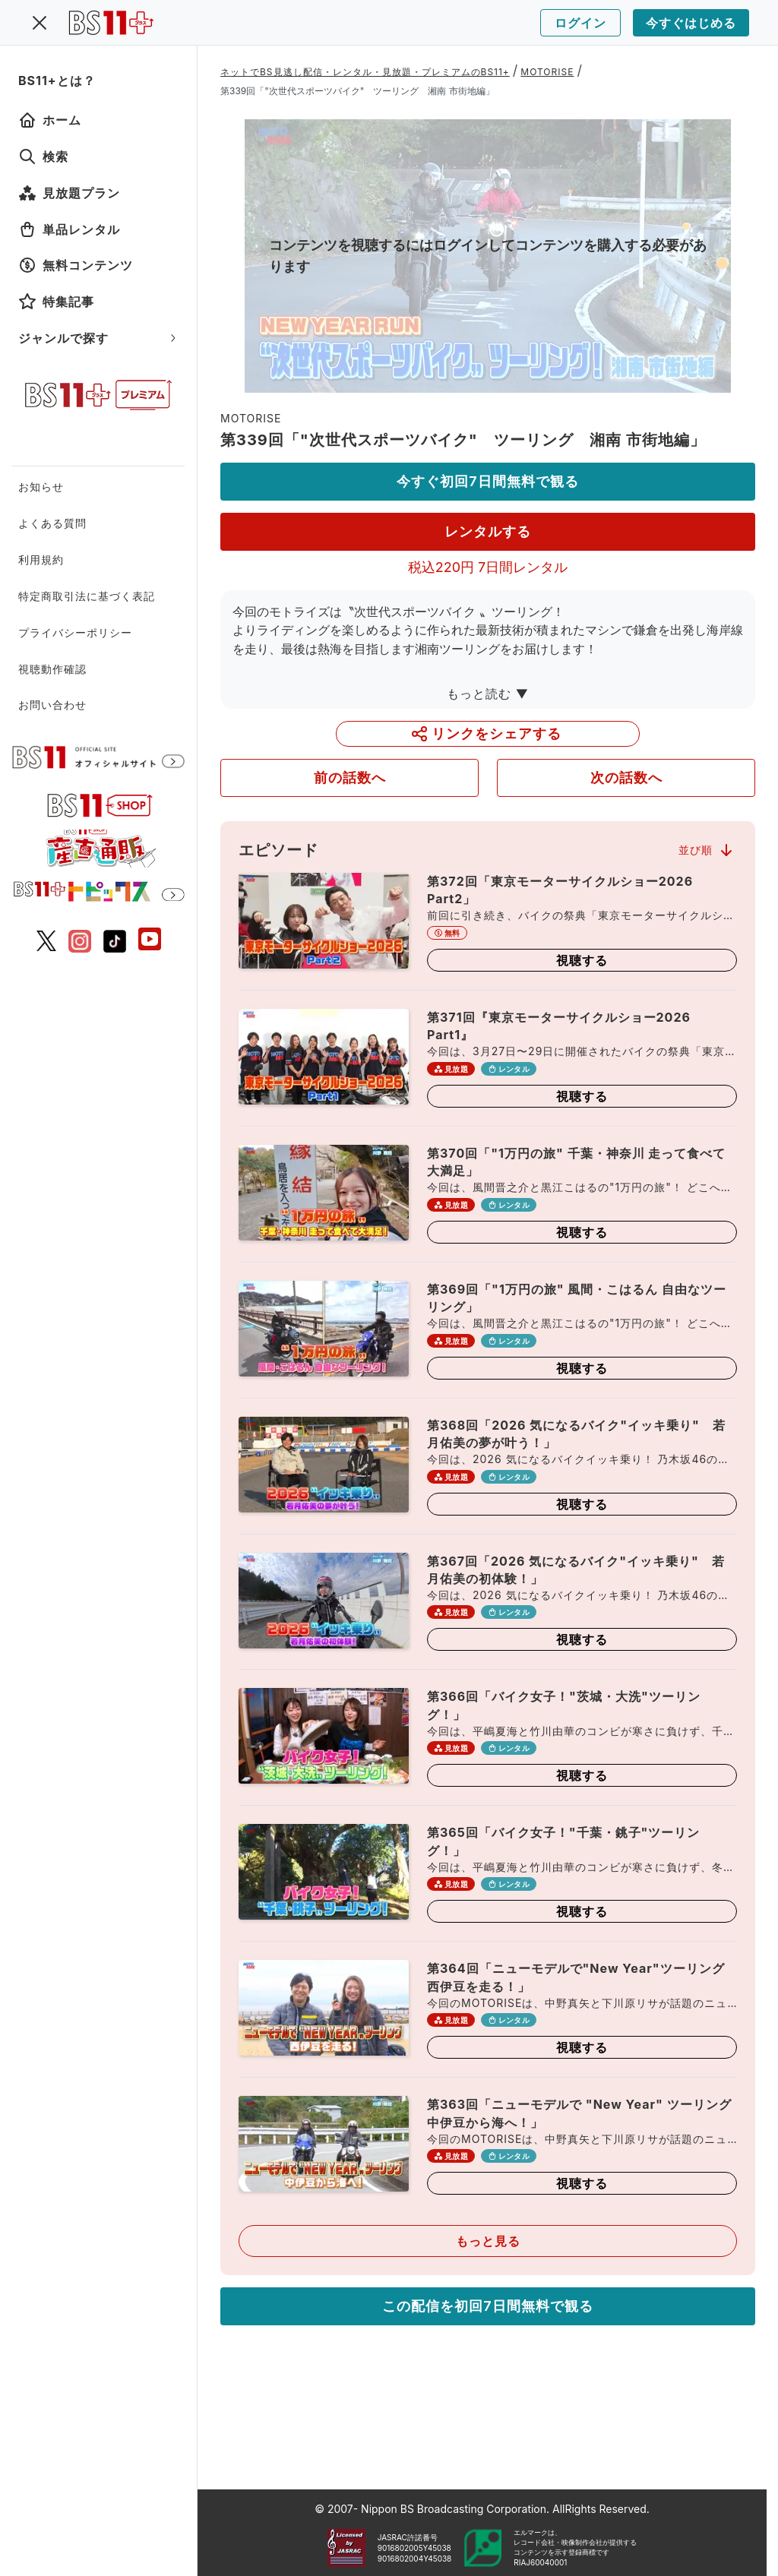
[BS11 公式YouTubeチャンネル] (149, 941)
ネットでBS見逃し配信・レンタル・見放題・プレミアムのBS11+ (365, 71)
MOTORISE (547, 71)
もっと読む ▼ (488, 693)
